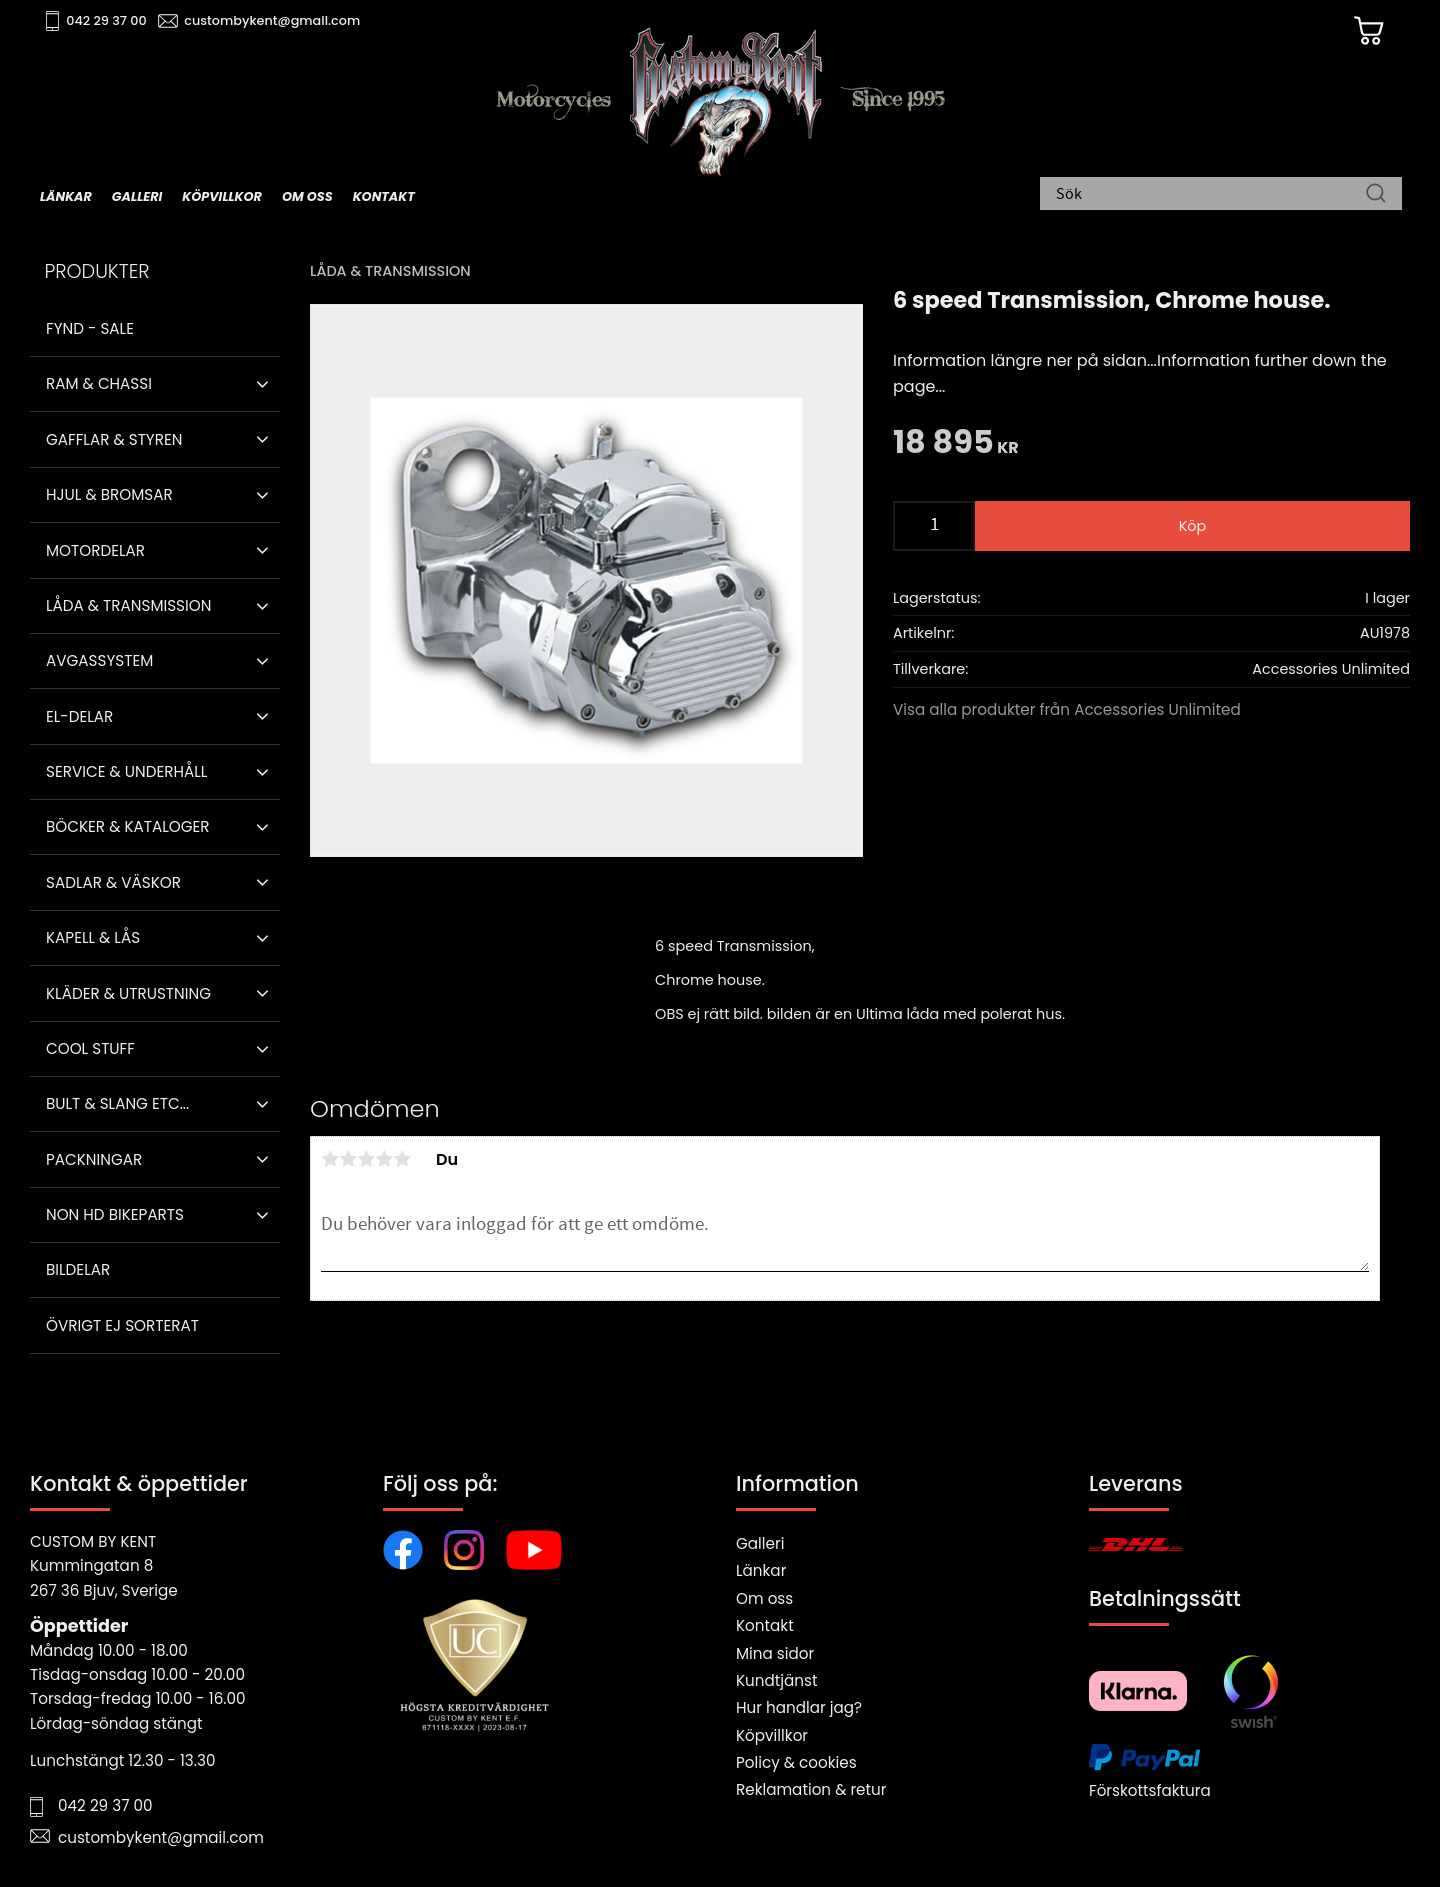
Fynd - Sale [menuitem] (90, 328)
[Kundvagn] (1369, 31)
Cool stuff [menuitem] (90, 1048)
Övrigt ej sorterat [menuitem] (122, 1325)
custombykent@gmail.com (272, 20)
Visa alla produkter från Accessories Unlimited (1067, 709)
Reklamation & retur (811, 1789)
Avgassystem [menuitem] (99, 660)
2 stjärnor (348, 1159)
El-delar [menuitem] (79, 716)
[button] (262, 384)
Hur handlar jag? (799, 1707)
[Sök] (1376, 195)
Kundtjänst (777, 1680)
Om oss (764, 1598)
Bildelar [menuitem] (78, 1269)
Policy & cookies (796, 1762)
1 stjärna (330, 1159)
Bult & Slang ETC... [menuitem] (117, 1103)
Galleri (760, 1543)
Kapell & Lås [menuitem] (93, 937)
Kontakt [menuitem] (384, 196)
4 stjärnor (384, 1159)
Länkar (761, 1570)
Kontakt (765, 1625)
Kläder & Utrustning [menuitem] (128, 993)
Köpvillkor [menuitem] (222, 196)
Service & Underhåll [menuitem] (126, 771)
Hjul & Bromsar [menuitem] (109, 494)
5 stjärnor (402, 1159)
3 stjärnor (366, 1159)
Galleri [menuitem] (137, 196)
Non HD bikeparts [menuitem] (115, 1214)
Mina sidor (775, 1653)
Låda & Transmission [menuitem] (128, 605)
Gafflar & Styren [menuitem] (114, 439)
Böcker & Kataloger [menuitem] (128, 826)
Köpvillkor (772, 1735)
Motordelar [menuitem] (95, 550)
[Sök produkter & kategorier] (1211, 195)
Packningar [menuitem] (94, 1159)
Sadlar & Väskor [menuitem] (113, 882)
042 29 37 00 (106, 20)
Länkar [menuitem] (66, 196)
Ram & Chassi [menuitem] (99, 383)
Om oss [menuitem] (307, 196)
